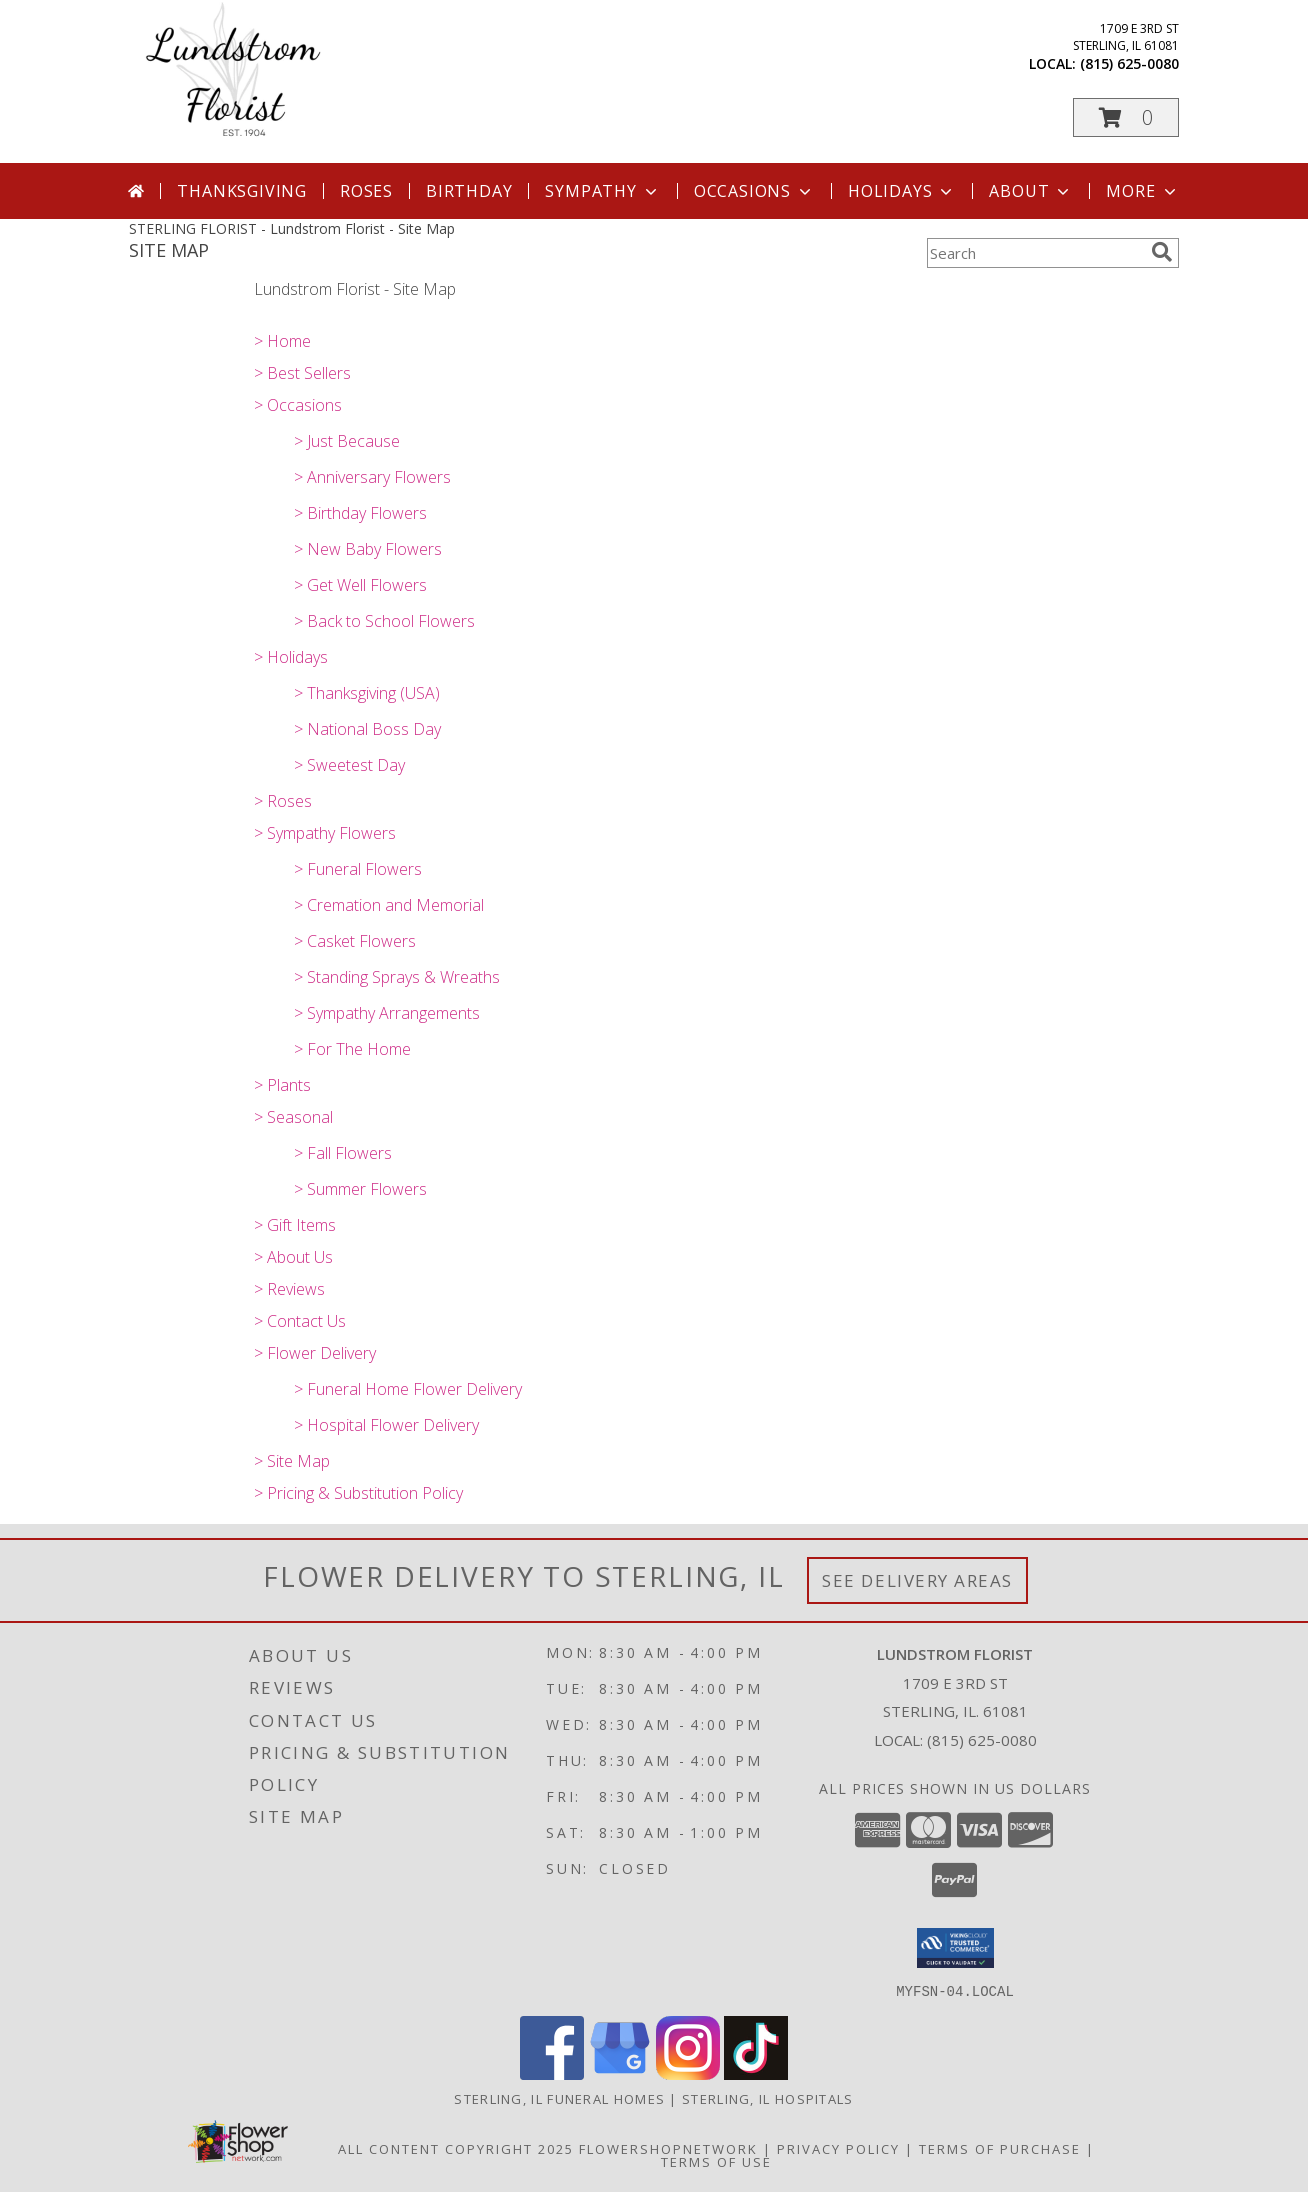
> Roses (283, 801)
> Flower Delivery (315, 1353)
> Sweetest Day (349, 765)
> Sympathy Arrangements (387, 1013)
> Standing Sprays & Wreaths (397, 977)
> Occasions (298, 405)
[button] (1126, 117)
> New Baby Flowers (368, 549)
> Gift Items (295, 1225)
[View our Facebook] (552, 2073)
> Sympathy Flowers (325, 833)
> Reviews (289, 1289)
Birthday (469, 191)
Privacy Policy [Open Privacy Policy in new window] (838, 2148)
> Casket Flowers (355, 941)
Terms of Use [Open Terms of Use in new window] (716, 2161)
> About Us (293, 1257)
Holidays (902, 191)
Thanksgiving (242, 191)
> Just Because (347, 441)
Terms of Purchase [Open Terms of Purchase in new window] (1000, 2148)
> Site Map (292, 1461)
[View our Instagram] (688, 2073)
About (1031, 191)
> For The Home (352, 1049)
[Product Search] (1035, 253)
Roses (366, 191)
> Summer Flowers (360, 1189)
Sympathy (602, 191)
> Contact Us (300, 1321)
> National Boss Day (367, 729)
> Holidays (291, 657)
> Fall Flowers (343, 1153)
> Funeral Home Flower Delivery (408, 1389)
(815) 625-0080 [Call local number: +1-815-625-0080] (1129, 63)
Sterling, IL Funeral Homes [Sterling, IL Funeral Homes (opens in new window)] (559, 2098)
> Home (282, 341)
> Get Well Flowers (360, 585)
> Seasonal (293, 1117)
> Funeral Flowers (358, 869)
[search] (1162, 252)
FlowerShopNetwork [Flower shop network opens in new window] (668, 2148)
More (1142, 191)
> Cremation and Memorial (389, 905)
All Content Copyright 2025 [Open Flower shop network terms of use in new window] (456, 2148)
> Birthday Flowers (360, 513)
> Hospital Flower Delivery (386, 1425)
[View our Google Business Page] (620, 2073)
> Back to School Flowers (384, 621)
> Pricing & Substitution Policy (358, 1493)
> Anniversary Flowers (372, 477)
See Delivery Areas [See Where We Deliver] (917, 1580)
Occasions (754, 191)
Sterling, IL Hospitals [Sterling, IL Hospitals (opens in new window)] (768, 2098)
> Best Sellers (302, 373)
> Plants (282, 1085)
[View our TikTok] (756, 2073)
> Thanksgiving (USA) (367, 693)
